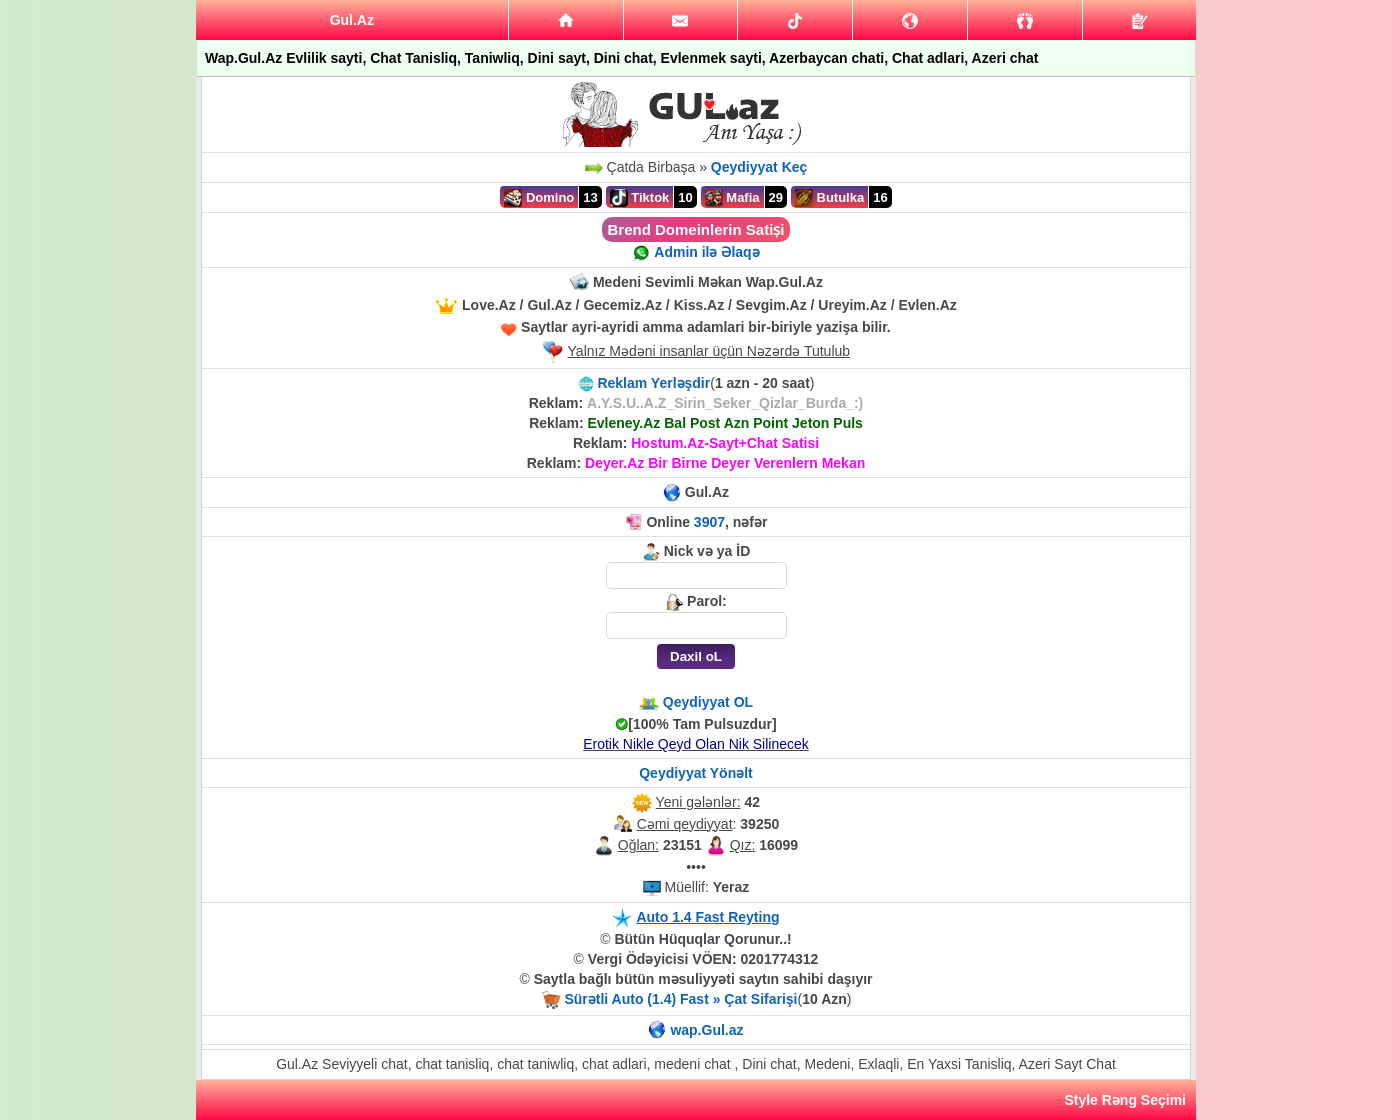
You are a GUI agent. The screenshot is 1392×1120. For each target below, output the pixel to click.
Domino (539, 198)
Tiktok (640, 198)
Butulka (829, 198)
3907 (709, 522)
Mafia (732, 198)
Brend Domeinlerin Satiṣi (695, 229)
